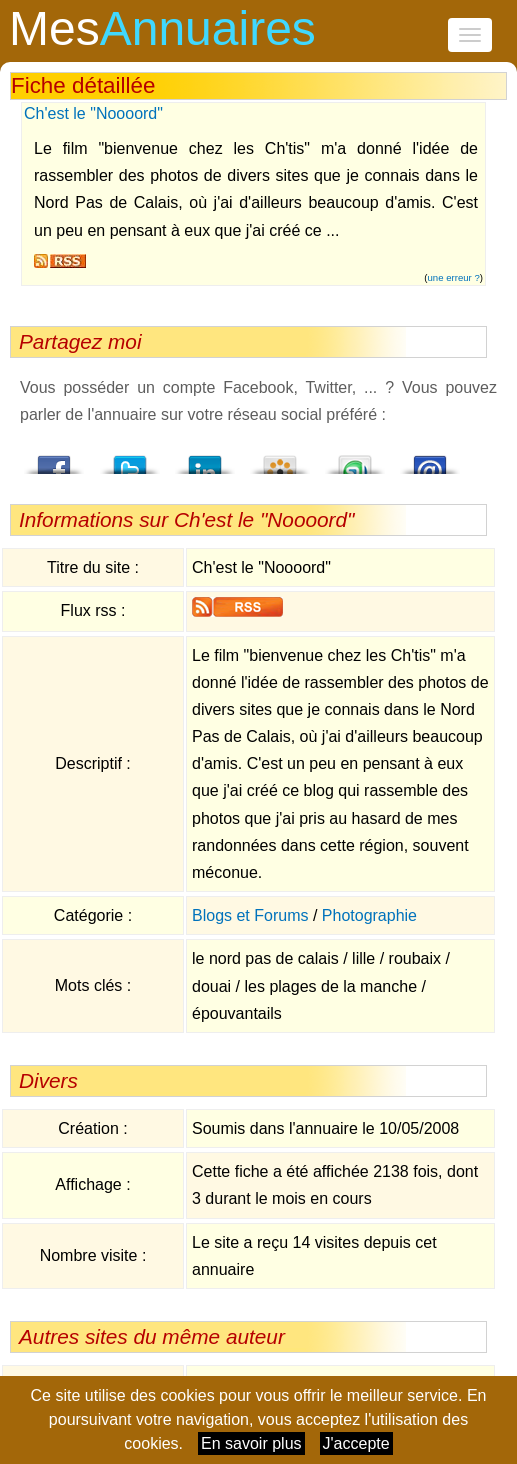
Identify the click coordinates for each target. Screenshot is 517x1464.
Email (430, 459)
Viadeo (280, 459)
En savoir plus (251, 1443)
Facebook (55, 459)
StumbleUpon (355, 459)
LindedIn (205, 459)
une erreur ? (454, 277)
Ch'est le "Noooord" (93, 113)
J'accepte (356, 1443)
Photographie (369, 915)
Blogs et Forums (250, 915)
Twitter (130, 459)
